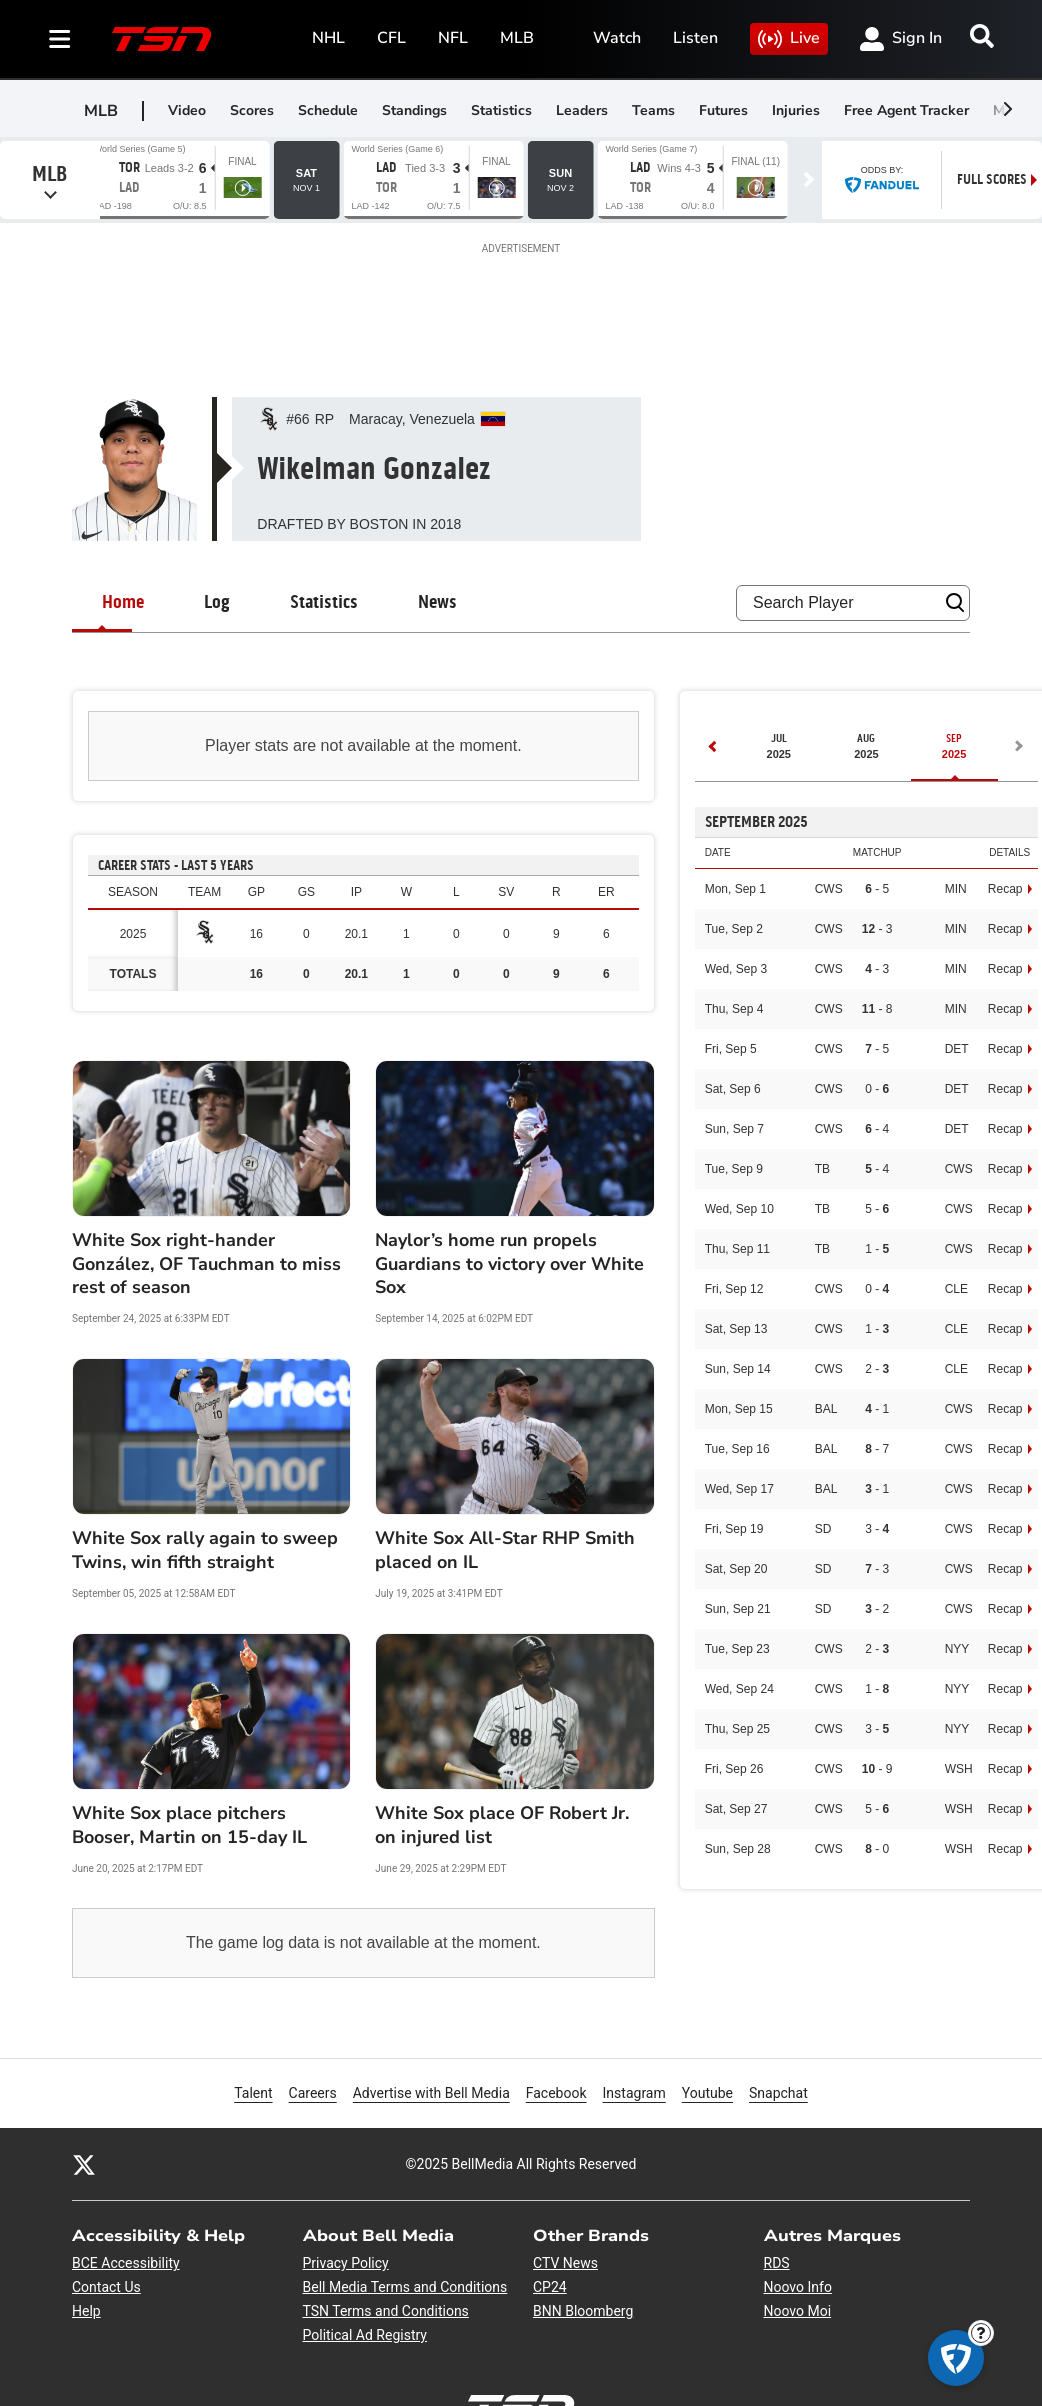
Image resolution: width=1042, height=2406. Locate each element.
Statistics (501, 110)
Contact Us (106, 2287)
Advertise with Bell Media (431, 2092)
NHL (328, 38)
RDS (777, 2263)
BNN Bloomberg (583, 2311)
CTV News (565, 2263)
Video (187, 110)
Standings (414, 110)
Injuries (796, 110)
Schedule (328, 110)
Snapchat (778, 2092)
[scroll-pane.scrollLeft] (1007, 108)
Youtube (707, 2092)
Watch (617, 38)
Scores (252, 110)
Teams (653, 110)
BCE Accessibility (126, 2263)
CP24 (550, 2287)
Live (789, 39)
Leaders (582, 110)
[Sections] (60, 39)
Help (86, 2311)
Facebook (556, 2092)
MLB (517, 38)
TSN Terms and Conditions (386, 2311)
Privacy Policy (346, 2263)
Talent (253, 2093)
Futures (723, 110)
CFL (391, 38)
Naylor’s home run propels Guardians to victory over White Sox (509, 1264)
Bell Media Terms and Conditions (405, 2287)
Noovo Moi (798, 2311)
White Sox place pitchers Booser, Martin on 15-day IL (189, 1825)
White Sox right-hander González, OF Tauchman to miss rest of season (206, 1264)
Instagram (634, 2092)
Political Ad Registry (365, 2335)
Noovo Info (798, 2287)
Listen (695, 38)
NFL (453, 38)
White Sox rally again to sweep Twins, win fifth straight (205, 1550)
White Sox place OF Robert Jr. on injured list (502, 1825)
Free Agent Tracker (906, 110)
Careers (313, 2092)
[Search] (982, 36)
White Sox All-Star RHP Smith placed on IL (505, 1550)
